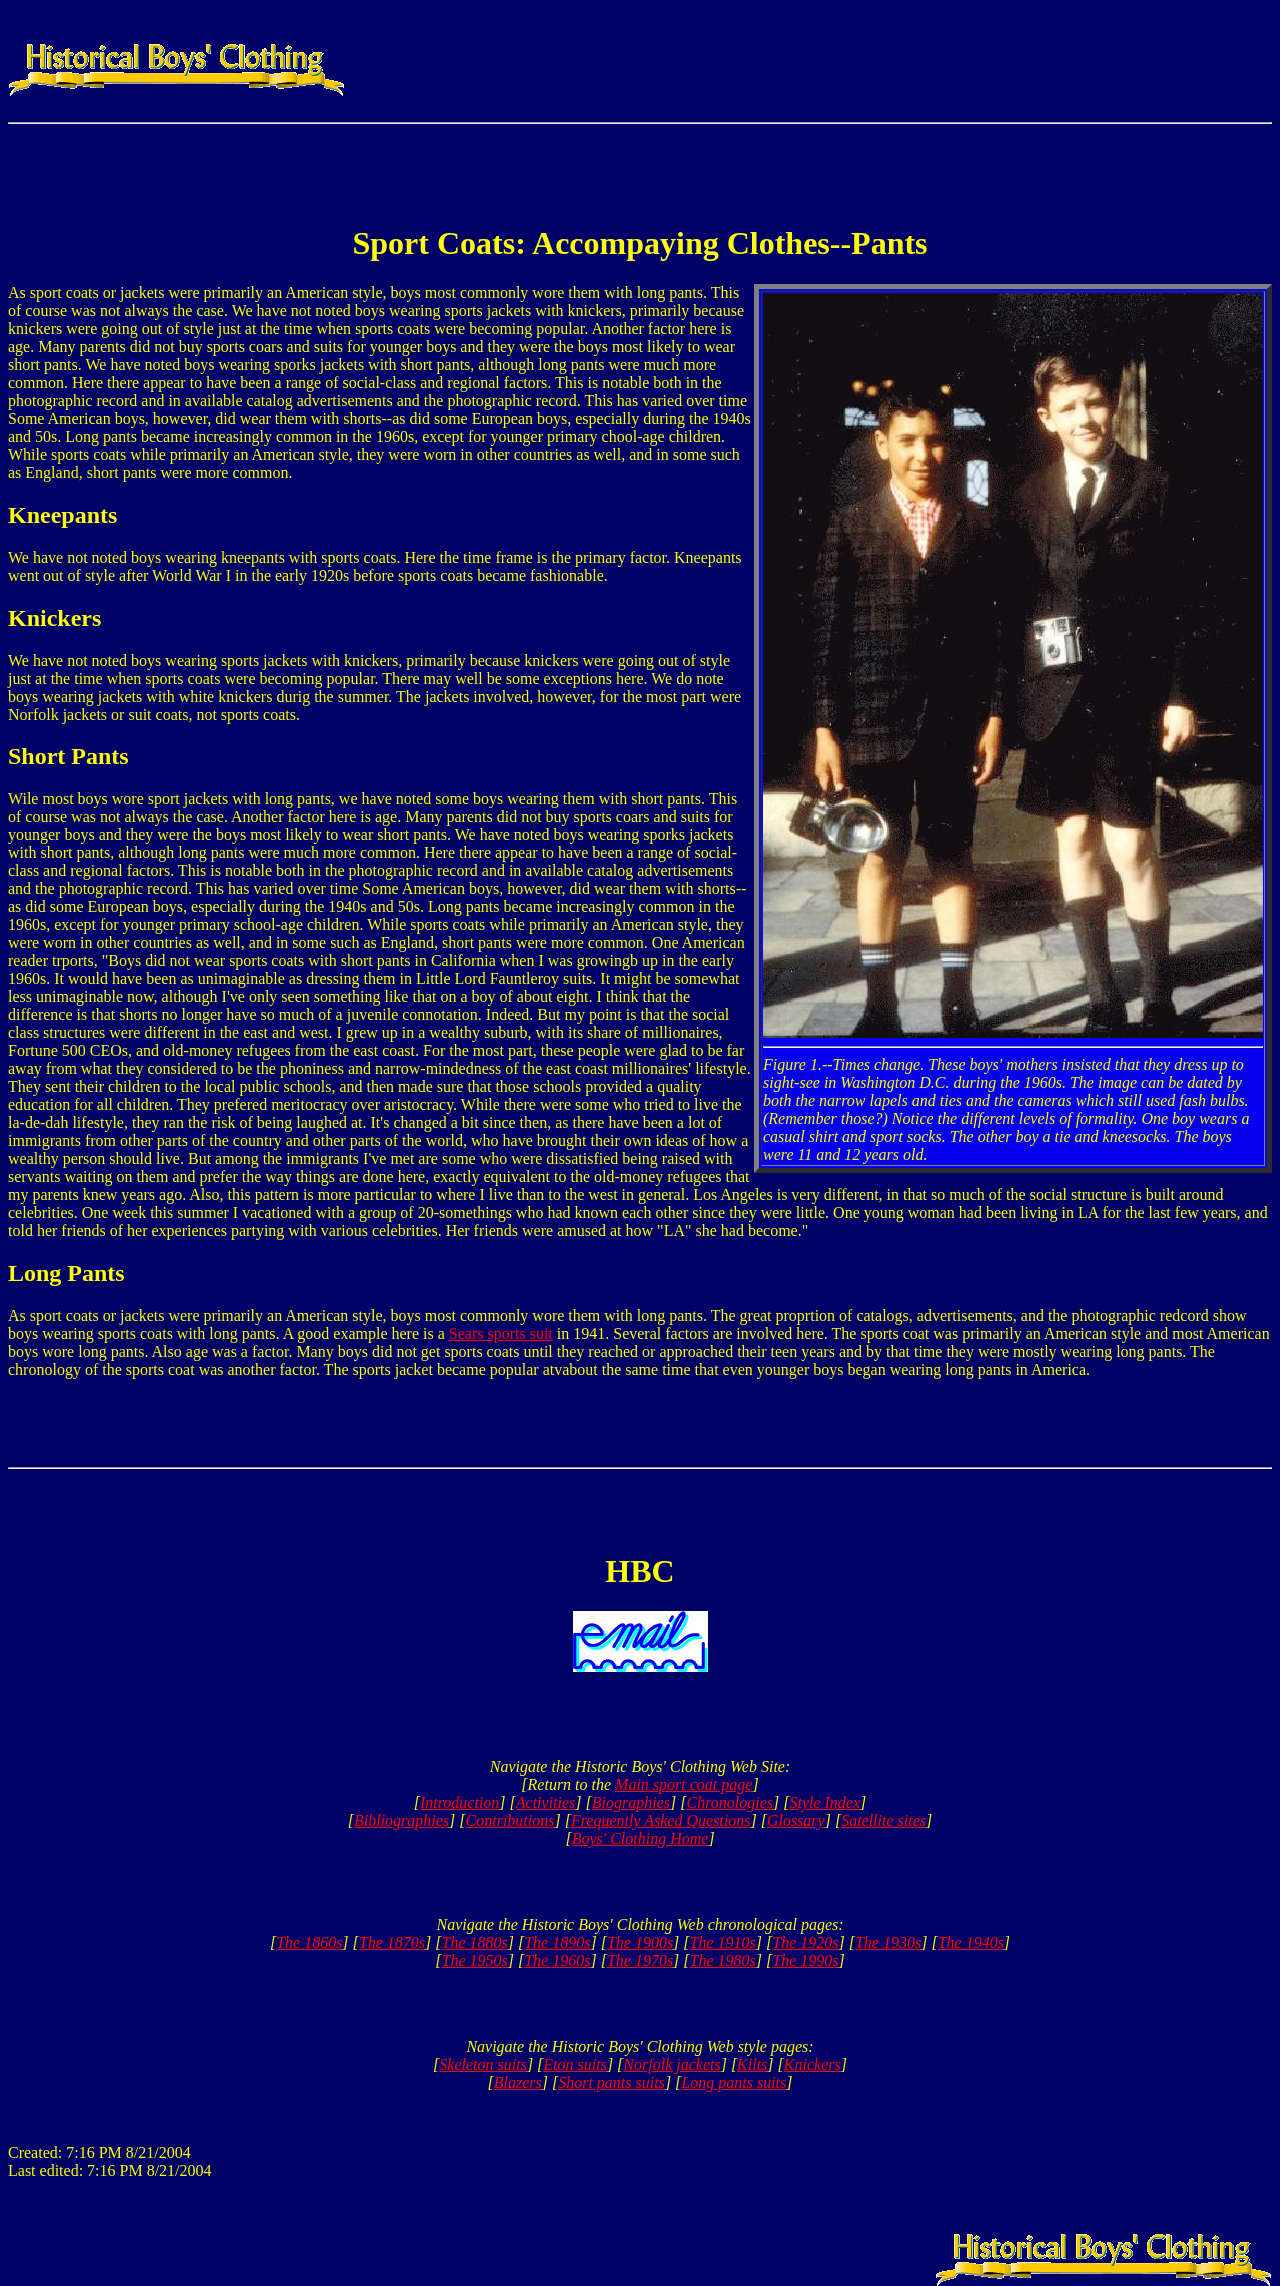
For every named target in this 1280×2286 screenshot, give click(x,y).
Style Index (824, 1802)
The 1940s (971, 1942)
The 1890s (557, 1942)
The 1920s (805, 1942)
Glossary (796, 1820)
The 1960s (557, 1960)
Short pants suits (611, 2082)
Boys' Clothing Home (640, 1838)
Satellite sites (883, 1820)
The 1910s (723, 1942)
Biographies (631, 1802)
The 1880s (475, 1942)
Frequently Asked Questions (661, 1820)
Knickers (812, 2064)
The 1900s (640, 1942)
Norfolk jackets (671, 2064)
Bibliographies (401, 1820)
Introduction (459, 1802)
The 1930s (888, 1942)
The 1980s (723, 1960)
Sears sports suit (501, 1333)
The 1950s (475, 1960)
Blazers (518, 2082)
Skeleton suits (483, 2064)
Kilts (752, 2064)
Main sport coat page (683, 1784)
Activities (546, 1802)
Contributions (510, 1820)
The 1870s (392, 1942)
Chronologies (729, 1802)
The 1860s (309, 1942)
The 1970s (640, 1960)
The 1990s (805, 1960)
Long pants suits (733, 2082)
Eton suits (575, 2064)
